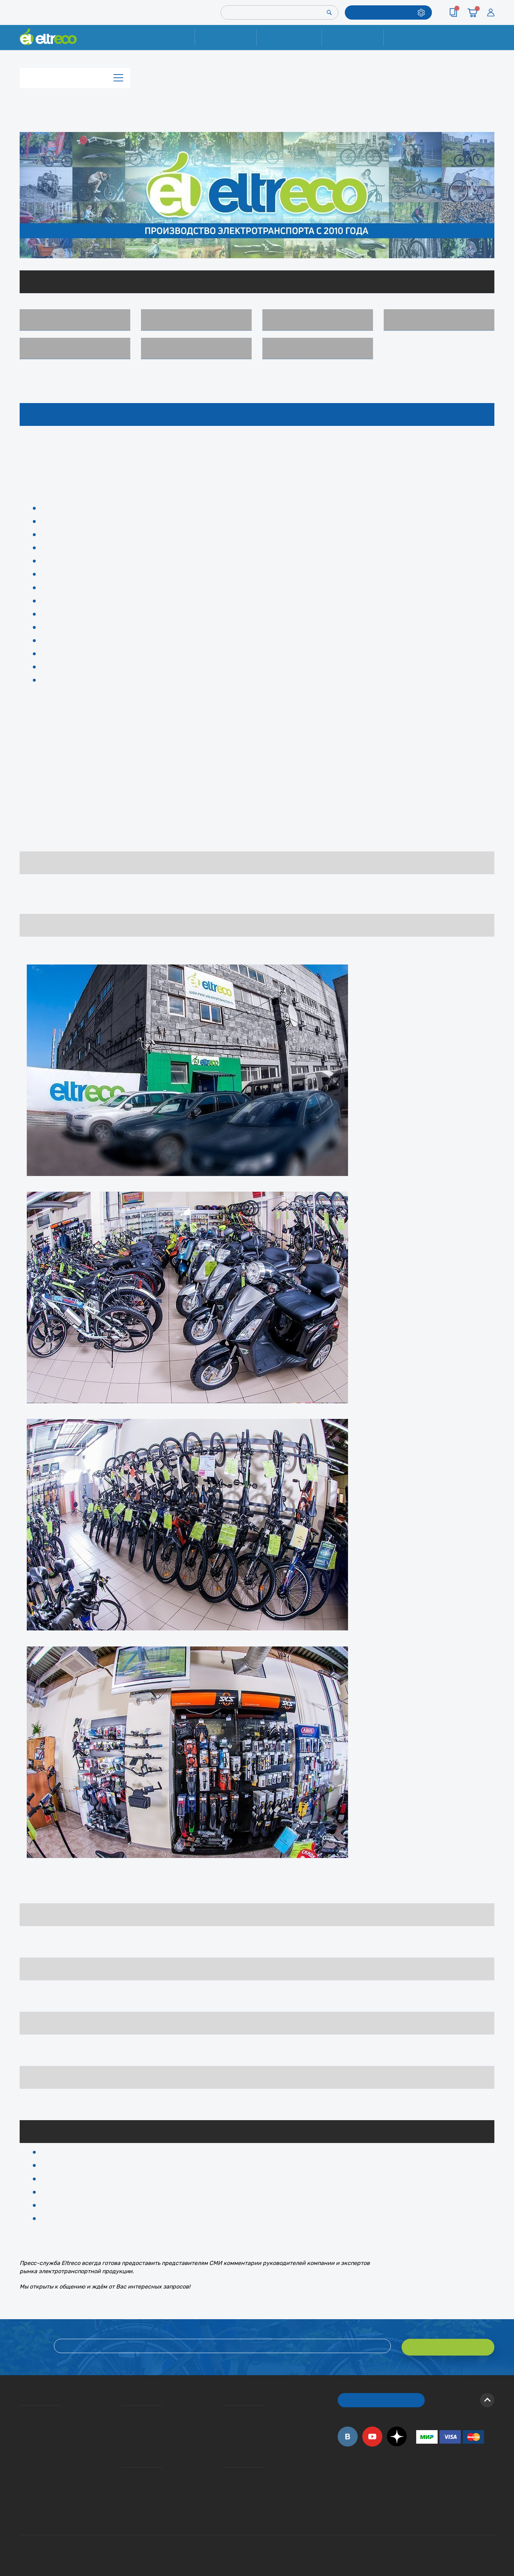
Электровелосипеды (75, 319)
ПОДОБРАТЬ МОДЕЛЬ (383, 12)
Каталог (75, 76)
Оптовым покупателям (22, 2481)
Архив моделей (317, 348)
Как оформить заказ (225, 2420)
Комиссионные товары (196, 348)
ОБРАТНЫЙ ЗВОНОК (381, 2397)
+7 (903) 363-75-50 (420, 2509)
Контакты (414, 37)
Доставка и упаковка (289, 37)
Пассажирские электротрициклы (196, 319)
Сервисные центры (225, 2491)
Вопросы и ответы (225, 2410)
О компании (21, 2410)
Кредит (122, 2431)
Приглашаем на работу (22, 2470)
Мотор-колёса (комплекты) (317, 319)
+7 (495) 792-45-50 (490, 44)
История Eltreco (22, 2420)
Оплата (352, 37)
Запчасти (439, 319)
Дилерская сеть (225, 2481)
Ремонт (226, 37)
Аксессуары (75, 348)
